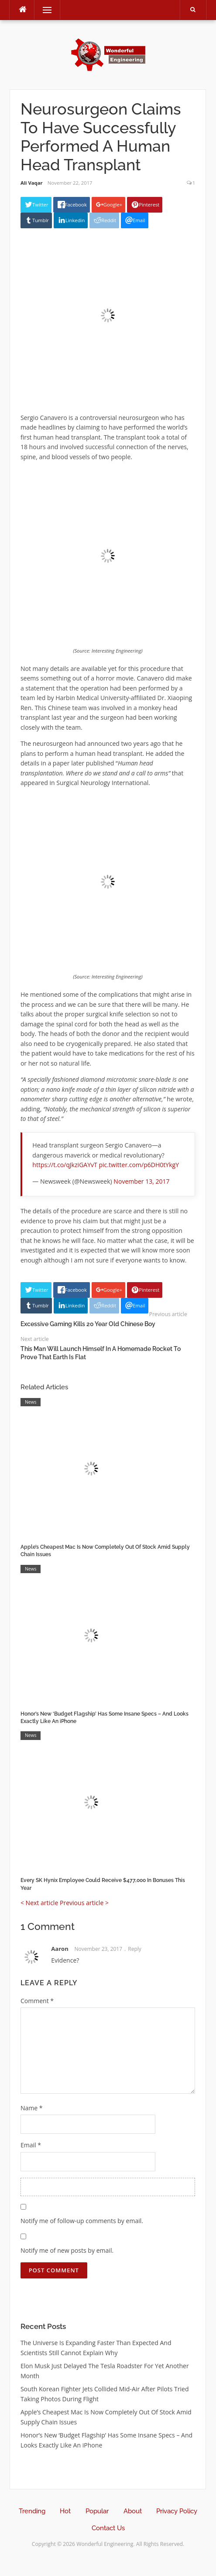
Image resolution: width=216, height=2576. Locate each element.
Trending (32, 2511)
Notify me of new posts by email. (67, 2250)
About (132, 2511)
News (30, 1402)
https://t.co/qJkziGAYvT (64, 1165)
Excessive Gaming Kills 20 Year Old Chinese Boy (88, 1323)
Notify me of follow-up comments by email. (82, 2221)
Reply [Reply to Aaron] (134, 1949)
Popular (97, 2511)
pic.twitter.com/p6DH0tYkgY (139, 1165)
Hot (65, 2511)
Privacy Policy (176, 2511)
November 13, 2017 (141, 1181)
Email (31, 2145)
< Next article (39, 1903)
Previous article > (84, 1903)
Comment (37, 2001)
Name (32, 2108)
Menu (43, 10)
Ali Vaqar (32, 182)
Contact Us (108, 2528)
